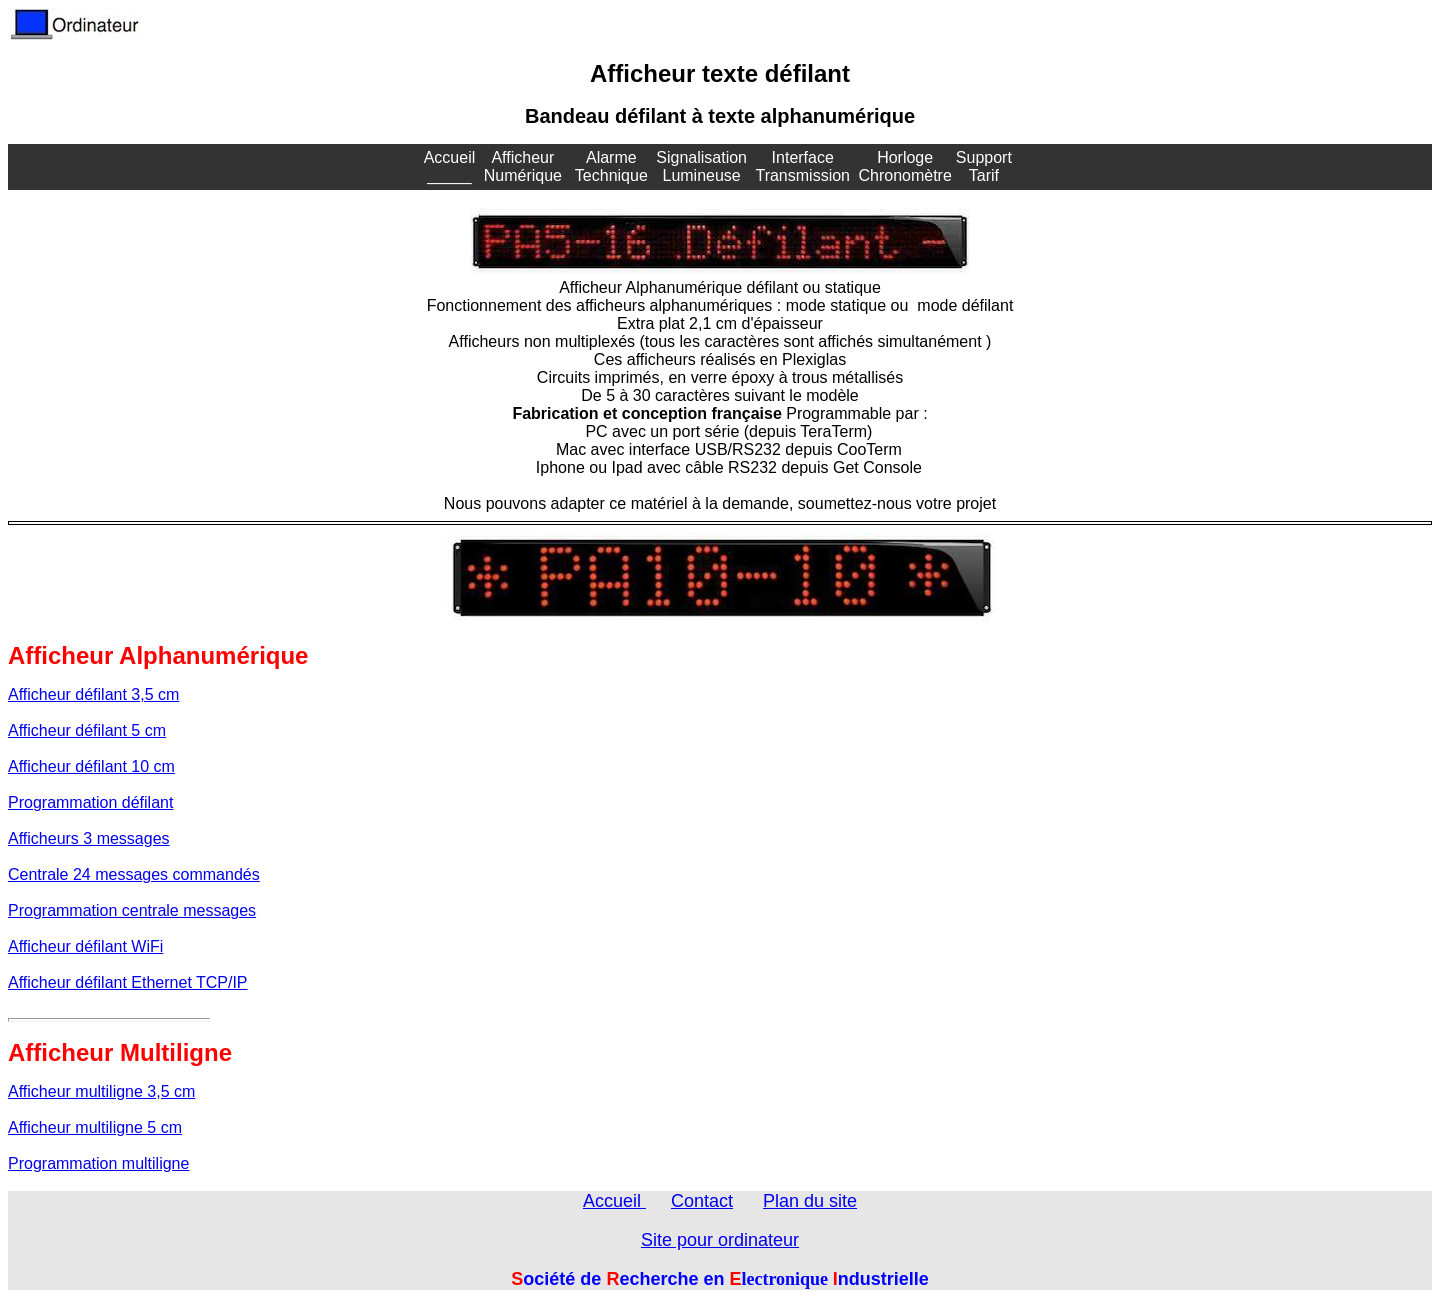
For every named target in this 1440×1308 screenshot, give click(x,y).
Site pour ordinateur (720, 1240)
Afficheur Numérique (523, 166)
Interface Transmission (802, 166)
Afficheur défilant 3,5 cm (93, 694)
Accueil (614, 1201)
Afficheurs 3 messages (89, 838)
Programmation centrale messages (132, 910)
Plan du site (810, 1201)
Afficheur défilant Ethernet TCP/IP (128, 982)
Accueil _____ (450, 166)
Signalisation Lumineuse (701, 166)
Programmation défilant (90, 802)
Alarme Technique (611, 166)
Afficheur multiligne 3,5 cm (101, 1091)
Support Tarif (984, 166)
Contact (702, 1201)
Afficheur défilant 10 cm (91, 766)
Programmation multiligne (98, 1163)
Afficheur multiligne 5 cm (95, 1127)
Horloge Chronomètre (904, 166)
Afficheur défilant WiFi (85, 946)
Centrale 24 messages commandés (134, 874)
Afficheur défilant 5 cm (87, 730)
